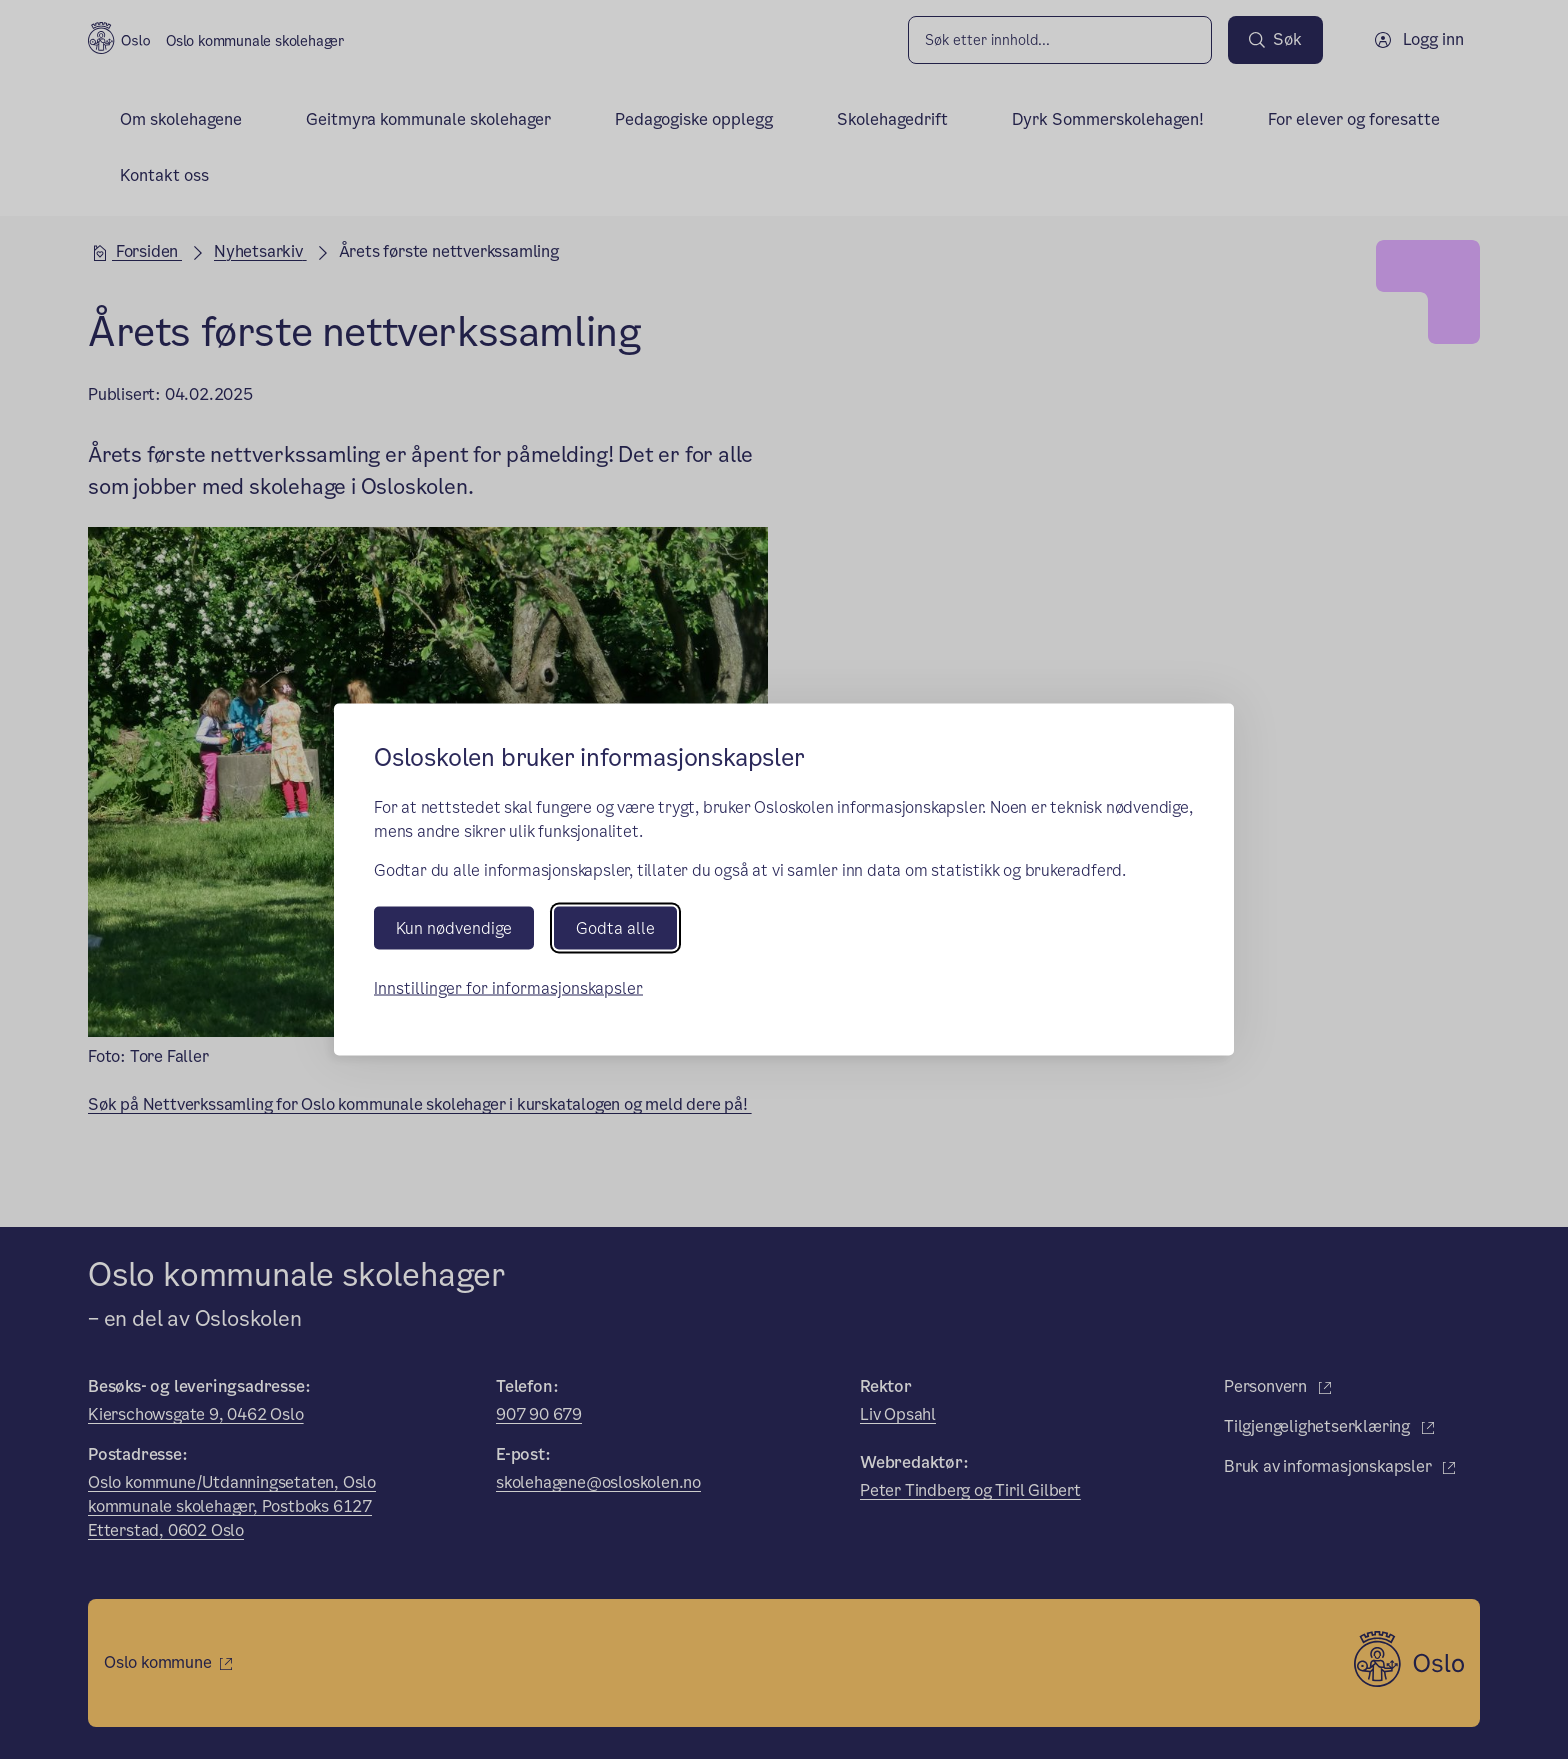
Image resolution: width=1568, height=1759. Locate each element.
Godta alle (615, 928)
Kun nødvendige (454, 928)
